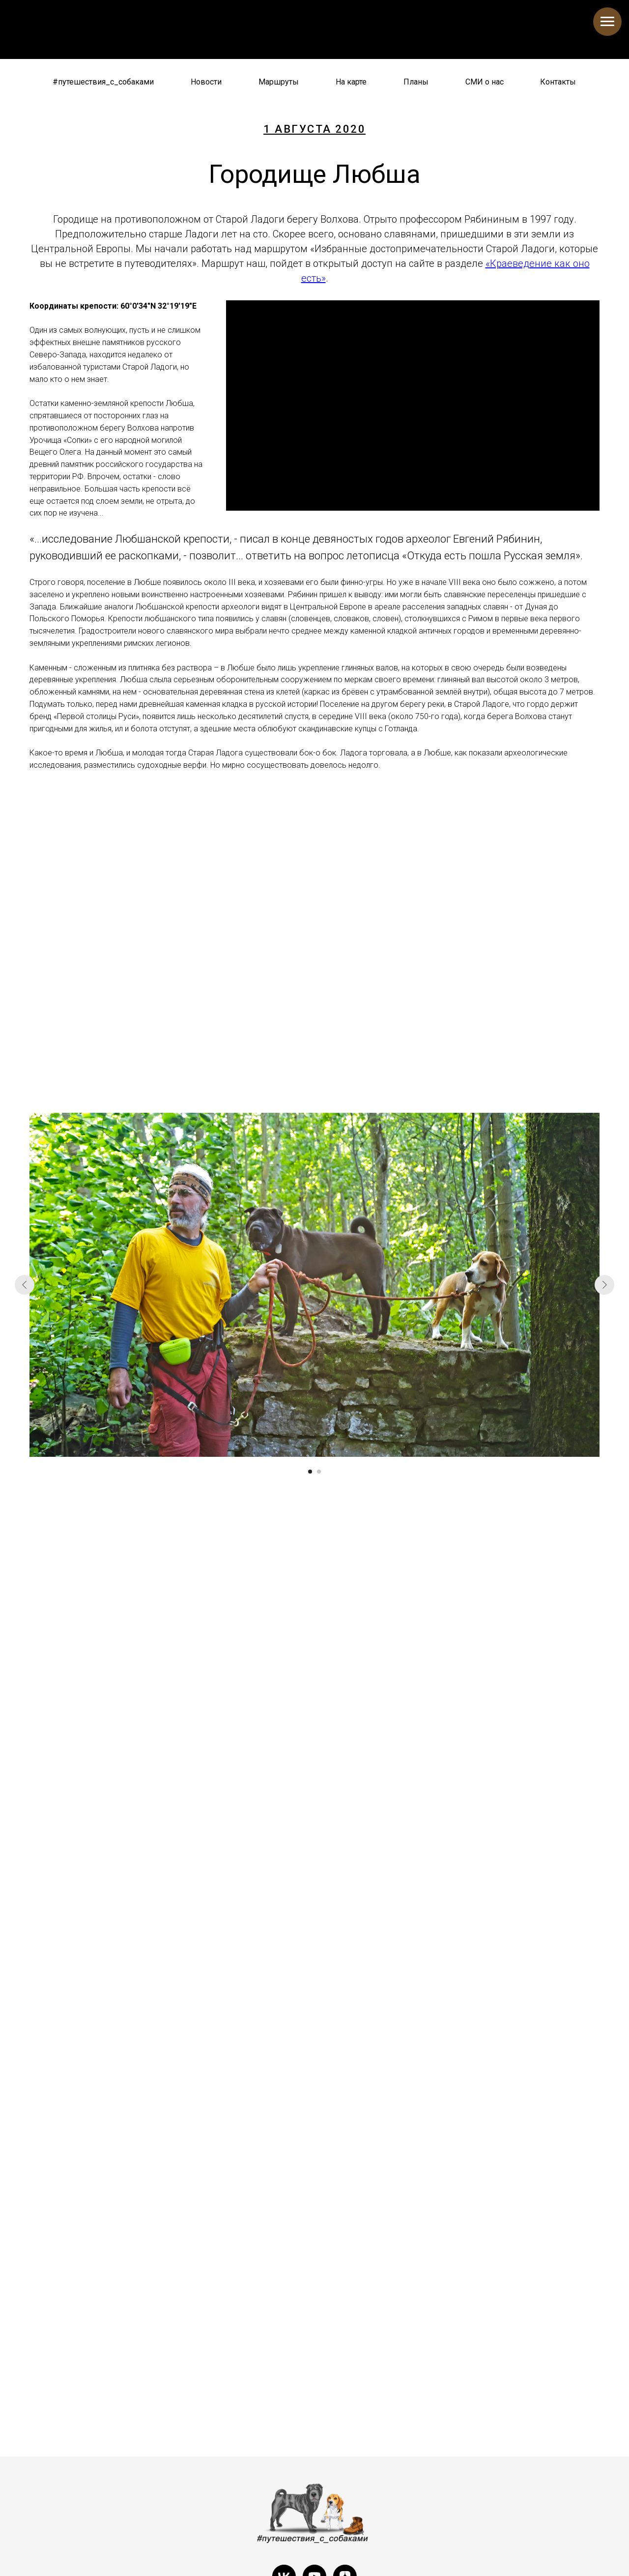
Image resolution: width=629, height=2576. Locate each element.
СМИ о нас (484, 82)
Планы (416, 82)
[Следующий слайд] (604, 1285)
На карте (351, 82)
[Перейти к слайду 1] (310, 1472)
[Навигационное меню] (607, 22)
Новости (206, 82)
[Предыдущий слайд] (24, 1285)
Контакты (558, 82)
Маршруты (278, 82)
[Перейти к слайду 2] (319, 1472)
